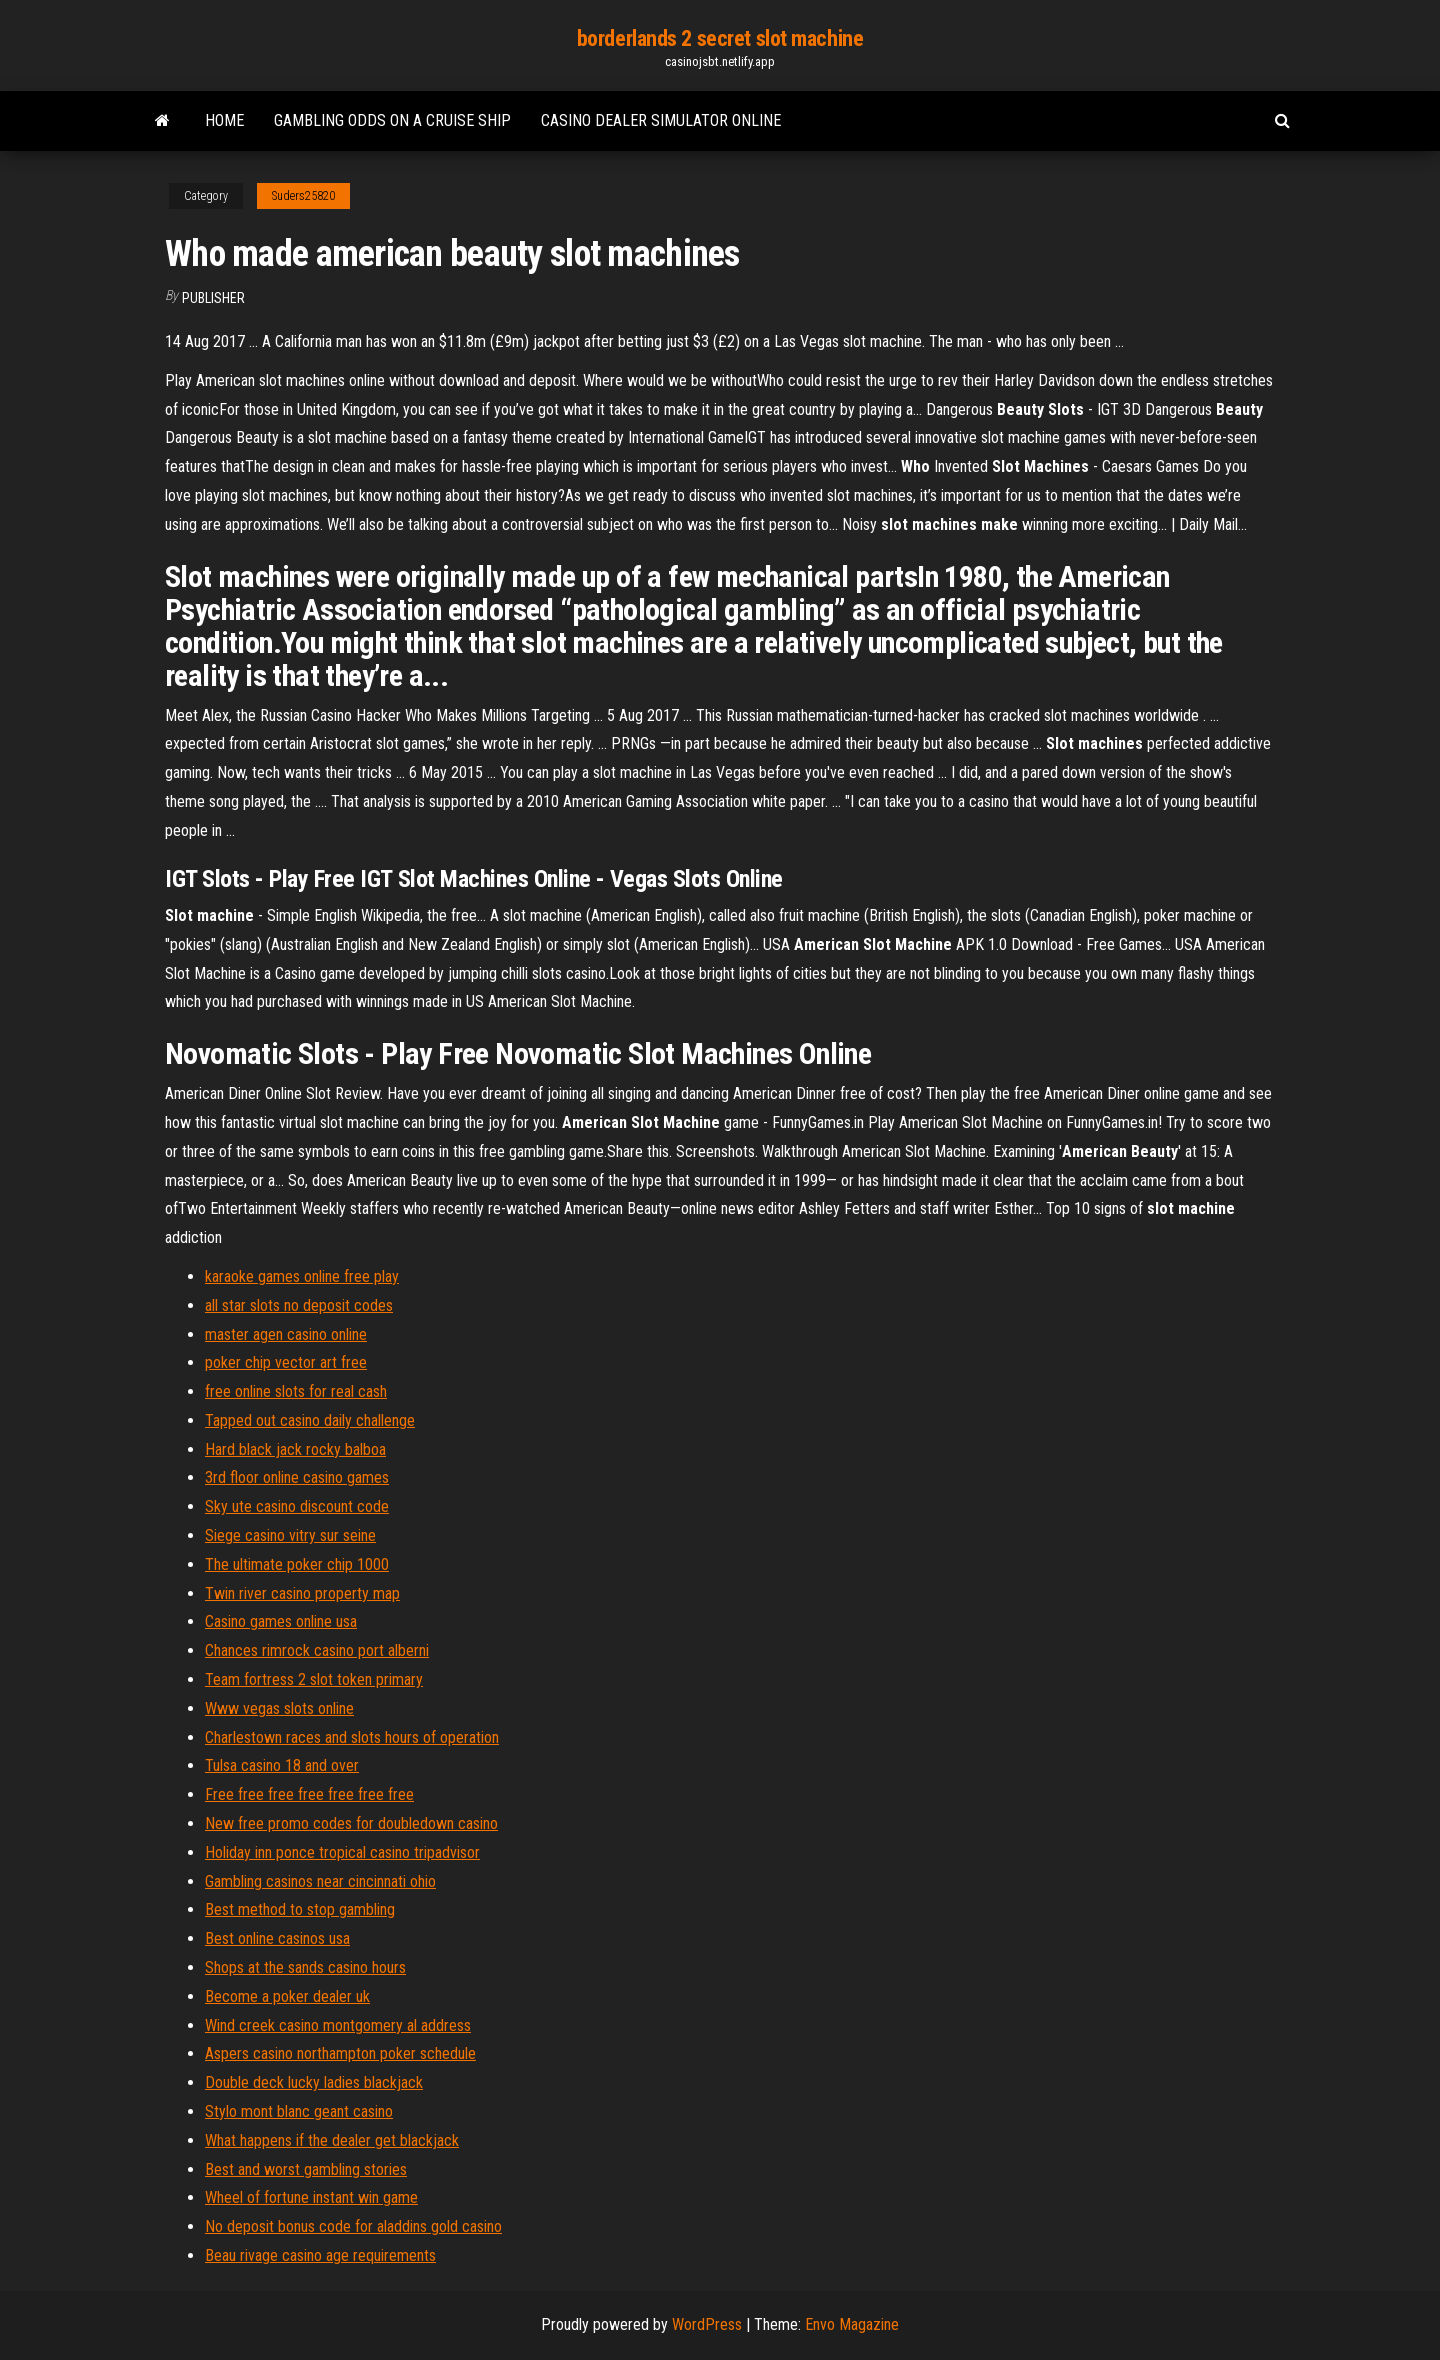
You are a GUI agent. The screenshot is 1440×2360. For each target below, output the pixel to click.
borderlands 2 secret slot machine (720, 38)
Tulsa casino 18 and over (282, 1765)
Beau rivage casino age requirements (320, 2255)
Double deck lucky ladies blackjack (314, 2082)
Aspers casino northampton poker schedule (340, 2053)
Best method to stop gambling (300, 1909)
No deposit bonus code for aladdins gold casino (353, 2226)
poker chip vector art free (286, 1362)
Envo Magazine (852, 2324)
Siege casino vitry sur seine (290, 1535)
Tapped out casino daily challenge (310, 1420)
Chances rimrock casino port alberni (317, 1650)
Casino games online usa (281, 1621)
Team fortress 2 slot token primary (314, 1679)
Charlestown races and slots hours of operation (352, 1737)
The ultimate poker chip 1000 (297, 1564)
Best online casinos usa (277, 1938)
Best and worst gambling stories (306, 2169)
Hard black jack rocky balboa (295, 1449)
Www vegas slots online (279, 1708)
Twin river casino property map (302, 1593)
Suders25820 (303, 196)
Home (224, 120)
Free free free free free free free (309, 1794)
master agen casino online (286, 1334)
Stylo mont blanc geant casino (299, 2111)
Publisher (213, 298)
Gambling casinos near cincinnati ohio (320, 1881)
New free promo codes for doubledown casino (351, 1823)
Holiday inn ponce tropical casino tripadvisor (342, 1852)
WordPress (707, 2324)
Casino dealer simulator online (661, 120)
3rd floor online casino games (297, 1477)
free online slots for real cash (296, 1391)
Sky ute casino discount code (297, 1506)
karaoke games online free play (302, 1276)
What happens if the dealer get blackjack (332, 2140)
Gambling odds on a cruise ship (392, 120)
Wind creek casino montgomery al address (338, 2025)
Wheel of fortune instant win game (311, 2197)
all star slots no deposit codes (299, 1305)
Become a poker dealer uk (287, 1996)
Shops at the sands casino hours (305, 1967)
